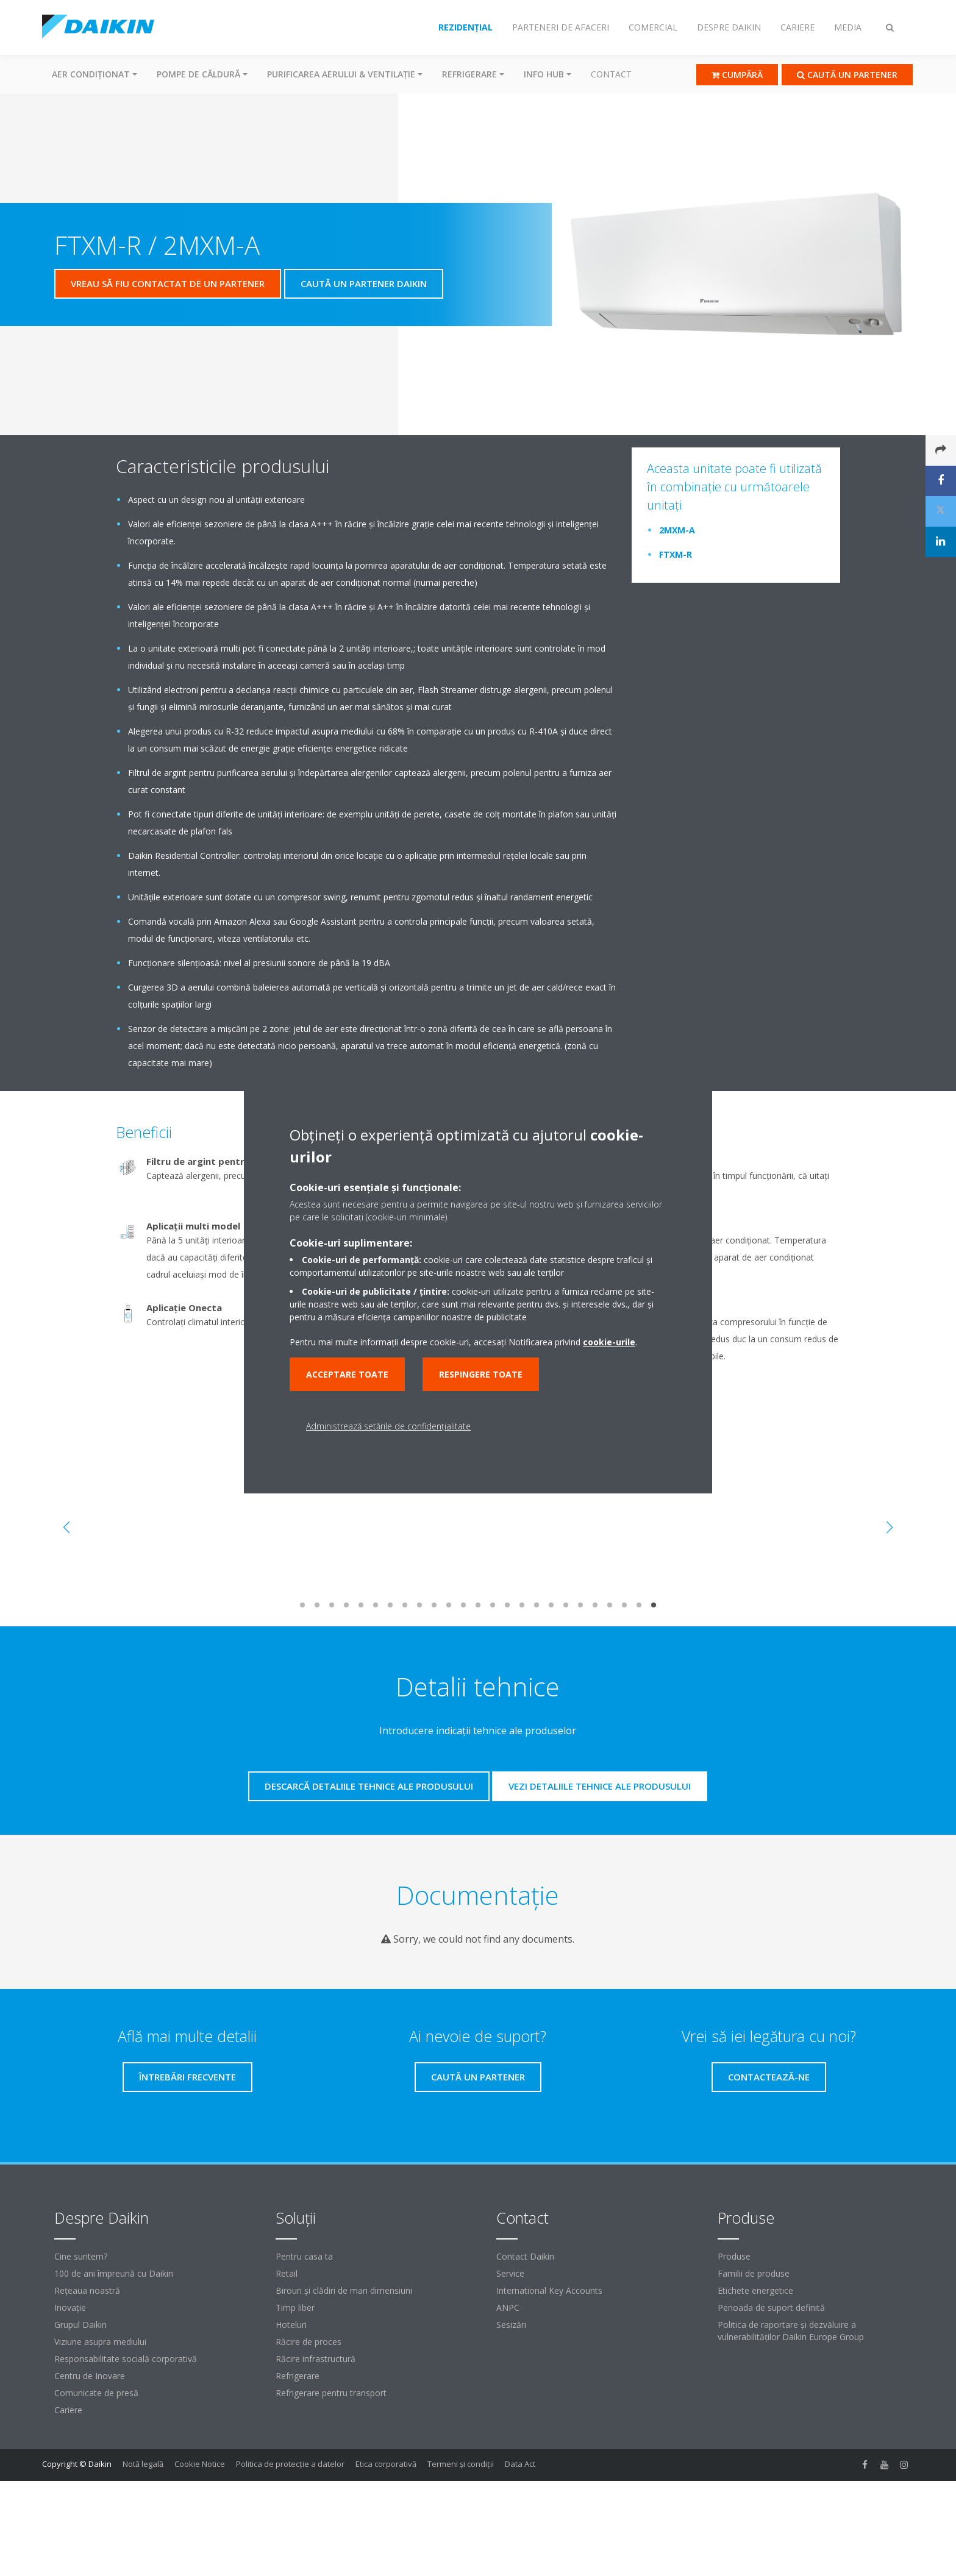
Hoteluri (291, 2324)
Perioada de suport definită (771, 2307)
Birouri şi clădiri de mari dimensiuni (344, 2290)
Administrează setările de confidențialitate (388, 1426)
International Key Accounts (549, 2290)
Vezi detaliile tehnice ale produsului (599, 1786)
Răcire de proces (308, 2341)
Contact (611, 74)
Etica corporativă (385, 2463)
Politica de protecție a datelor (290, 2463)
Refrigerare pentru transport (331, 2393)
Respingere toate (481, 1374)
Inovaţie (70, 2307)
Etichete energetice (755, 2290)
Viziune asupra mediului (100, 2341)
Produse (734, 2256)
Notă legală (143, 2463)
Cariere (68, 2410)
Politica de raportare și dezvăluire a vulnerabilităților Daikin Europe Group (791, 2331)
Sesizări (511, 2324)
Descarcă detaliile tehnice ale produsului (369, 1786)
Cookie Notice (199, 2463)
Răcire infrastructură (315, 2358)
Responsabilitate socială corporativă (125, 2358)
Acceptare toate (347, 1374)
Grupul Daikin (80, 2324)
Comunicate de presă (96, 2393)
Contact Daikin (525, 2256)
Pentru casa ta (304, 2256)
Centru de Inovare (89, 2376)
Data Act (520, 2463)
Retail (287, 2273)
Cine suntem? (80, 2256)
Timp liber (295, 2307)
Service (510, 2273)
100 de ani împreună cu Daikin (113, 2273)
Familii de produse (754, 2273)
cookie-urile (609, 1342)
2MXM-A (677, 530)
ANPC (507, 2307)
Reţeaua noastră (87, 2290)
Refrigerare (297, 2376)
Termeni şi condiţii (460, 2463)
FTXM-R (675, 554)
